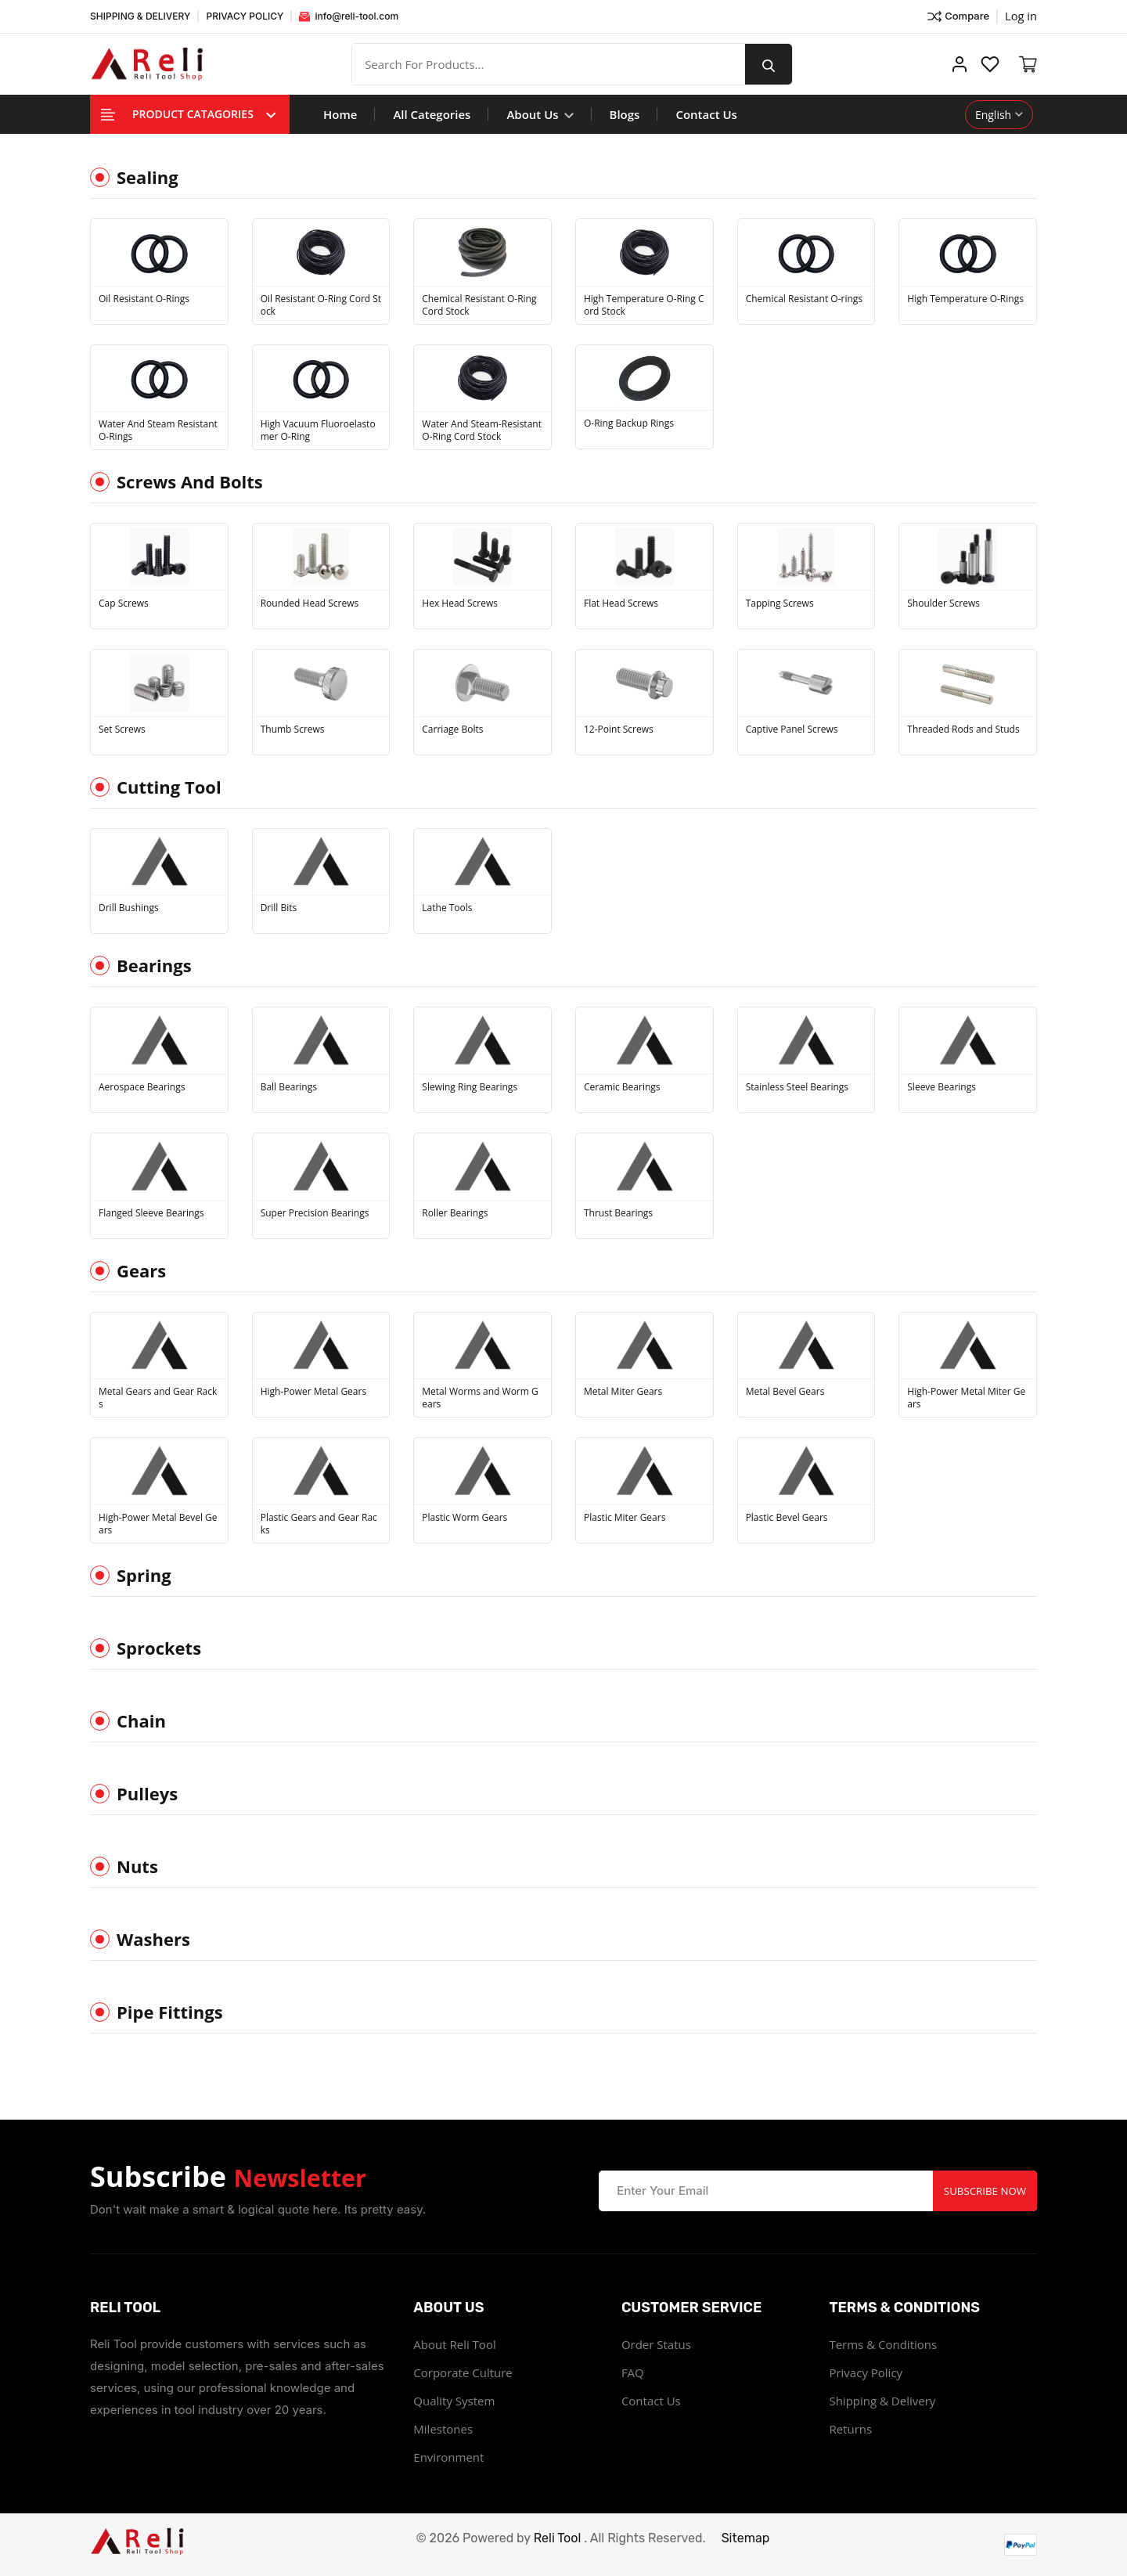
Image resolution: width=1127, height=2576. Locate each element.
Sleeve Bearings (941, 1087)
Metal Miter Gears (623, 1391)
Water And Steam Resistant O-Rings (158, 430)
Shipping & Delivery (882, 2400)
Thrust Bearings (618, 1213)
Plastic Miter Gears (624, 1517)
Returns (850, 2429)
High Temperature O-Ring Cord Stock (644, 305)
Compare (956, 16)
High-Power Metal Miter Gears (966, 1397)
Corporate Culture (462, 2372)
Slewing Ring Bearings (469, 1087)
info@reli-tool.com (348, 16)
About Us (539, 114)
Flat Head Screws (621, 603)
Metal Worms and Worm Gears (480, 1397)
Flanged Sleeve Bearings (151, 1213)
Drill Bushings (129, 908)
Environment (448, 2457)
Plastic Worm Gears (464, 1517)
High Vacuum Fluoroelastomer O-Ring (318, 430)
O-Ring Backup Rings (629, 423)
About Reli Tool (454, 2344)
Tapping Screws (780, 603)
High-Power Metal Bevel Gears (158, 1524)
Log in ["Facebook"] (1020, 15)
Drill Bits (279, 908)
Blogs (625, 114)
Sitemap (746, 2538)
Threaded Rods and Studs (963, 729)
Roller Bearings (455, 1213)
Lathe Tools (447, 908)
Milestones (443, 2429)
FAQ (632, 2372)
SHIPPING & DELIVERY (140, 16)
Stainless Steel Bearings (797, 1087)
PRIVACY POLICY (244, 16)
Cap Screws (124, 603)
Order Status (656, 2344)
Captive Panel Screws (792, 729)
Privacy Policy (865, 2372)
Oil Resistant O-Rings (144, 299)
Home (340, 114)
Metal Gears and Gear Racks (158, 1397)
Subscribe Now (981, 2190)
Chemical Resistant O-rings (804, 299)
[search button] (777, 64)
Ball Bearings (289, 1087)
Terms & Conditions (883, 2344)
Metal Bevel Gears (785, 1391)
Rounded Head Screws (310, 603)
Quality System (454, 2400)
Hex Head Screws (460, 603)
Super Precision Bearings (315, 1213)
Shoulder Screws (943, 603)
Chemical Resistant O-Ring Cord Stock (479, 305)
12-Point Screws (619, 729)
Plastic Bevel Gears (787, 1517)
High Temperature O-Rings (965, 299)
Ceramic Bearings (622, 1087)
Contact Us (706, 114)
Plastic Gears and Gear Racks (319, 1524)
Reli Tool (558, 2538)
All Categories (431, 114)
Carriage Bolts (452, 729)
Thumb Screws (293, 729)
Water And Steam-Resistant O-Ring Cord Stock (482, 430)
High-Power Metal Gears (314, 1391)
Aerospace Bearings (142, 1087)
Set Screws (122, 729)
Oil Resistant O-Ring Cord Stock (321, 305)
